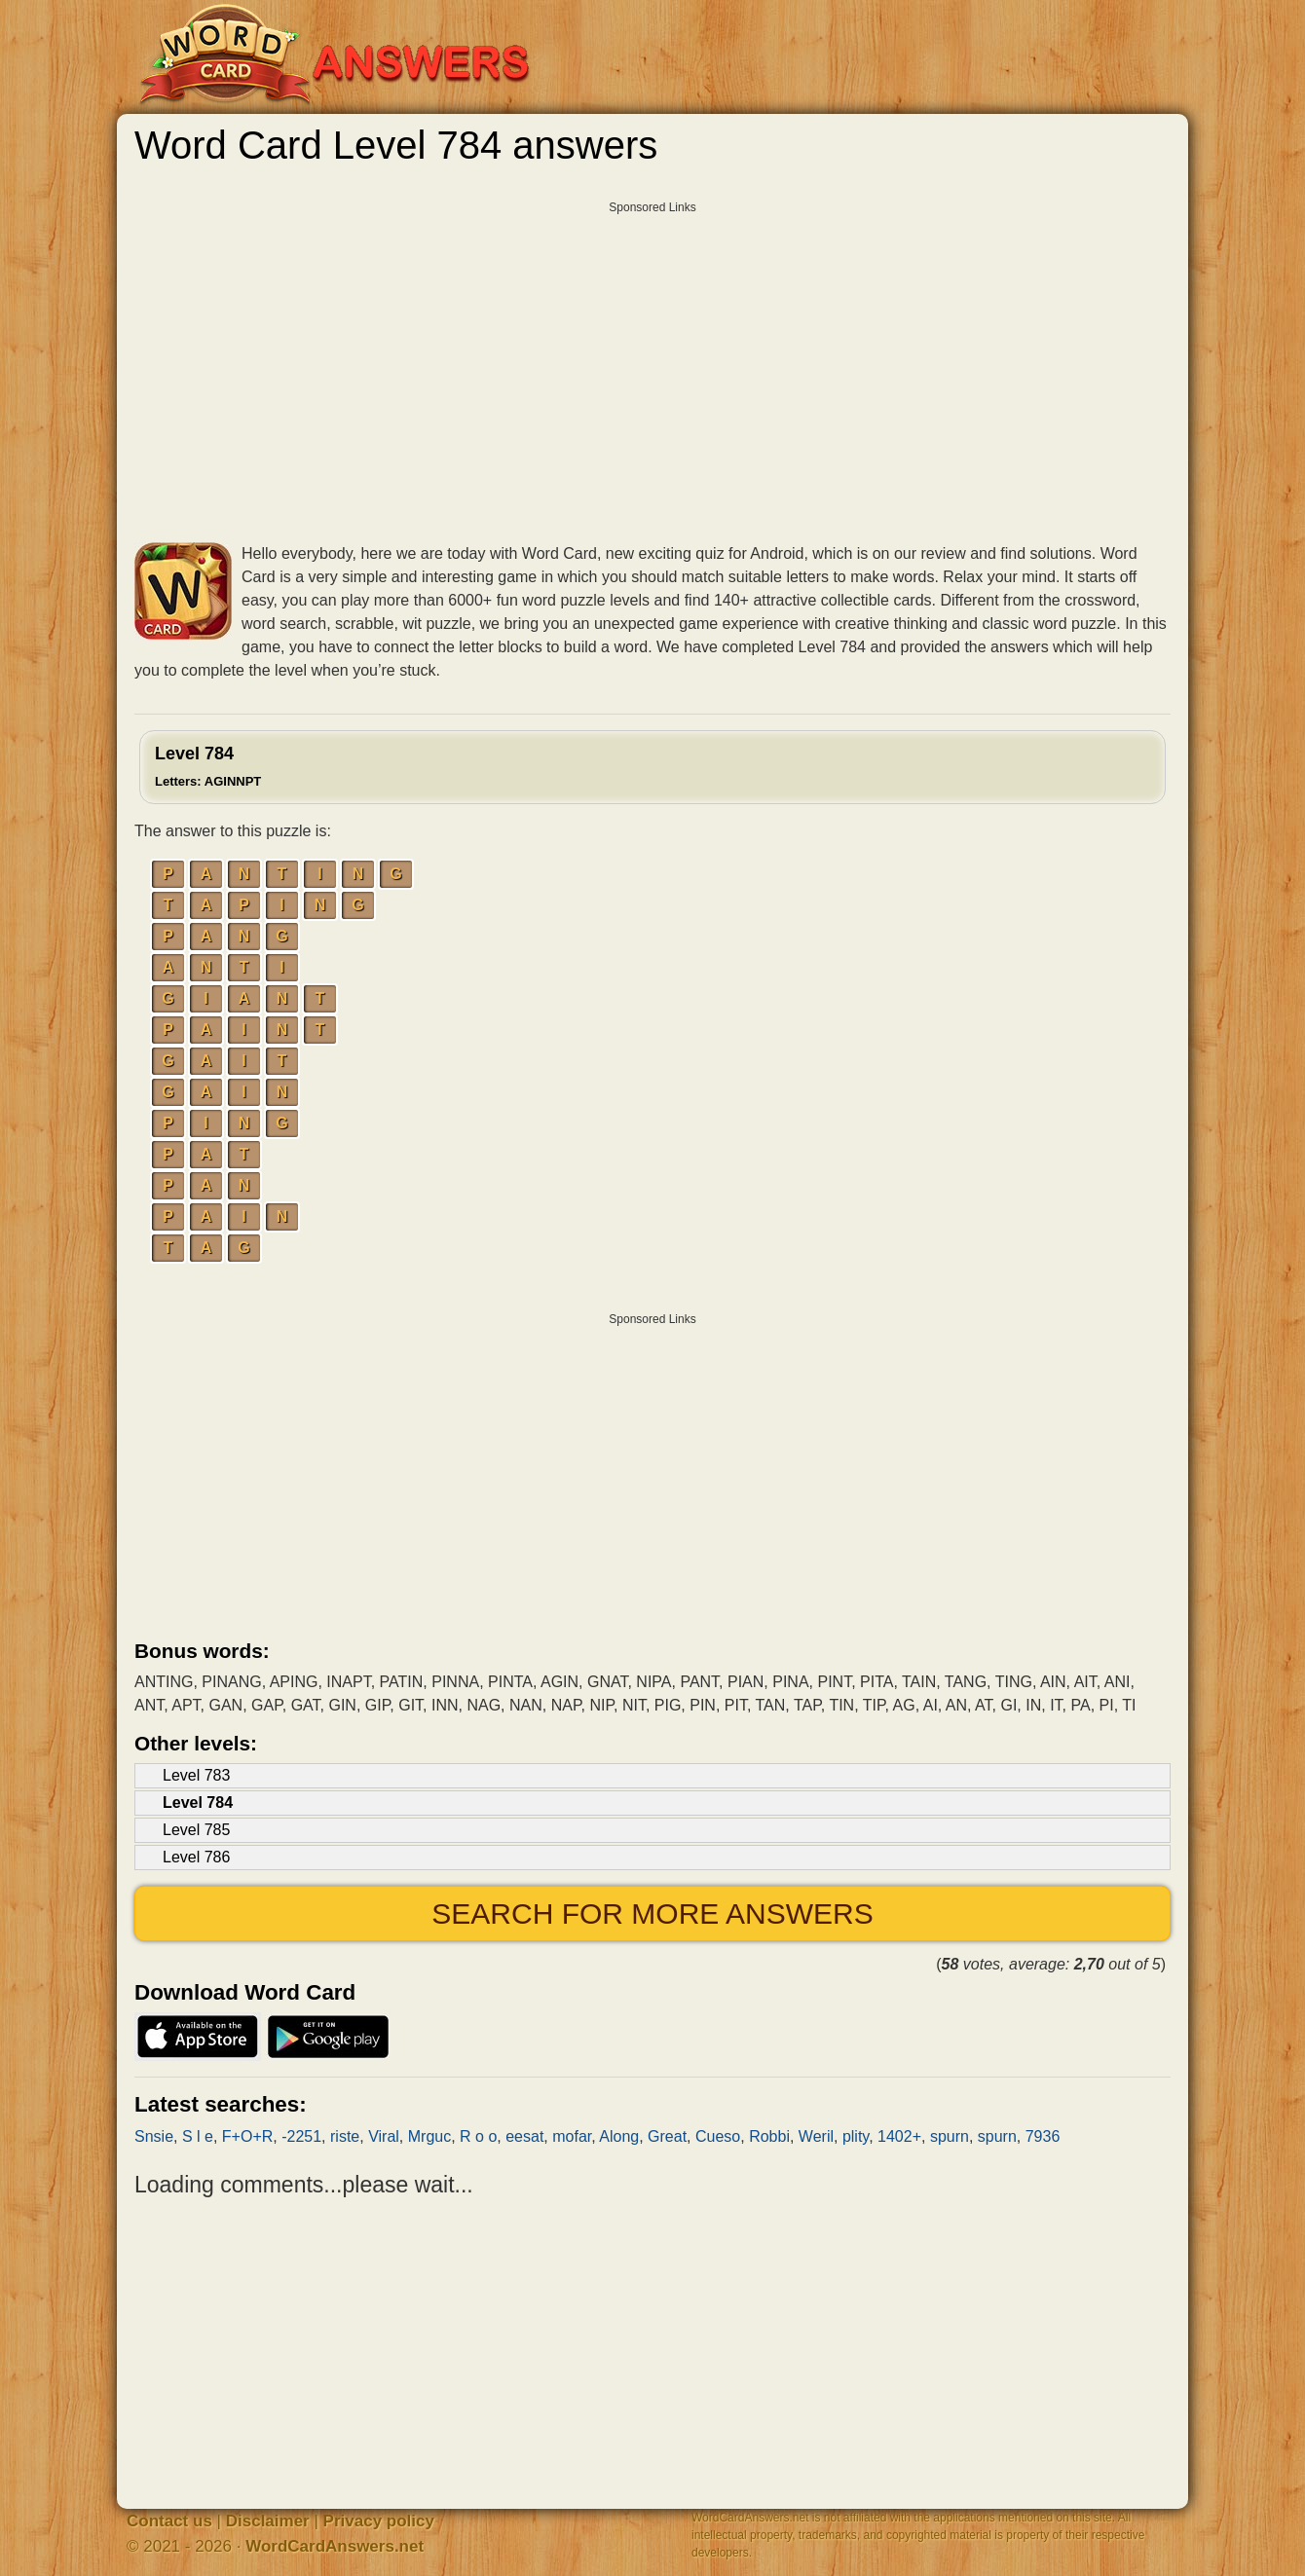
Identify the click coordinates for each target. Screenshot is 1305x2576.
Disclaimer (268, 2521)
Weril (816, 2136)
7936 (1043, 2136)
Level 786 (196, 1857)
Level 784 (208, 766)
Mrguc (429, 2136)
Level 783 (196, 1775)
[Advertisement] (652, 345)
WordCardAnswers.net (334, 2546)
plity (855, 2136)
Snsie (153, 2136)
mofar (571, 2136)
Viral (383, 2136)
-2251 (301, 2136)
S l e (197, 2136)
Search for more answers (652, 1913)
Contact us (169, 2521)
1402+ (899, 2136)
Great (667, 2136)
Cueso (717, 2136)
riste (344, 2136)
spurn (949, 2136)
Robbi (769, 2136)
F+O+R (247, 2136)
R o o (478, 2136)
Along (619, 2136)
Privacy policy (378, 2521)
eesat (524, 2136)
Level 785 (196, 1830)
